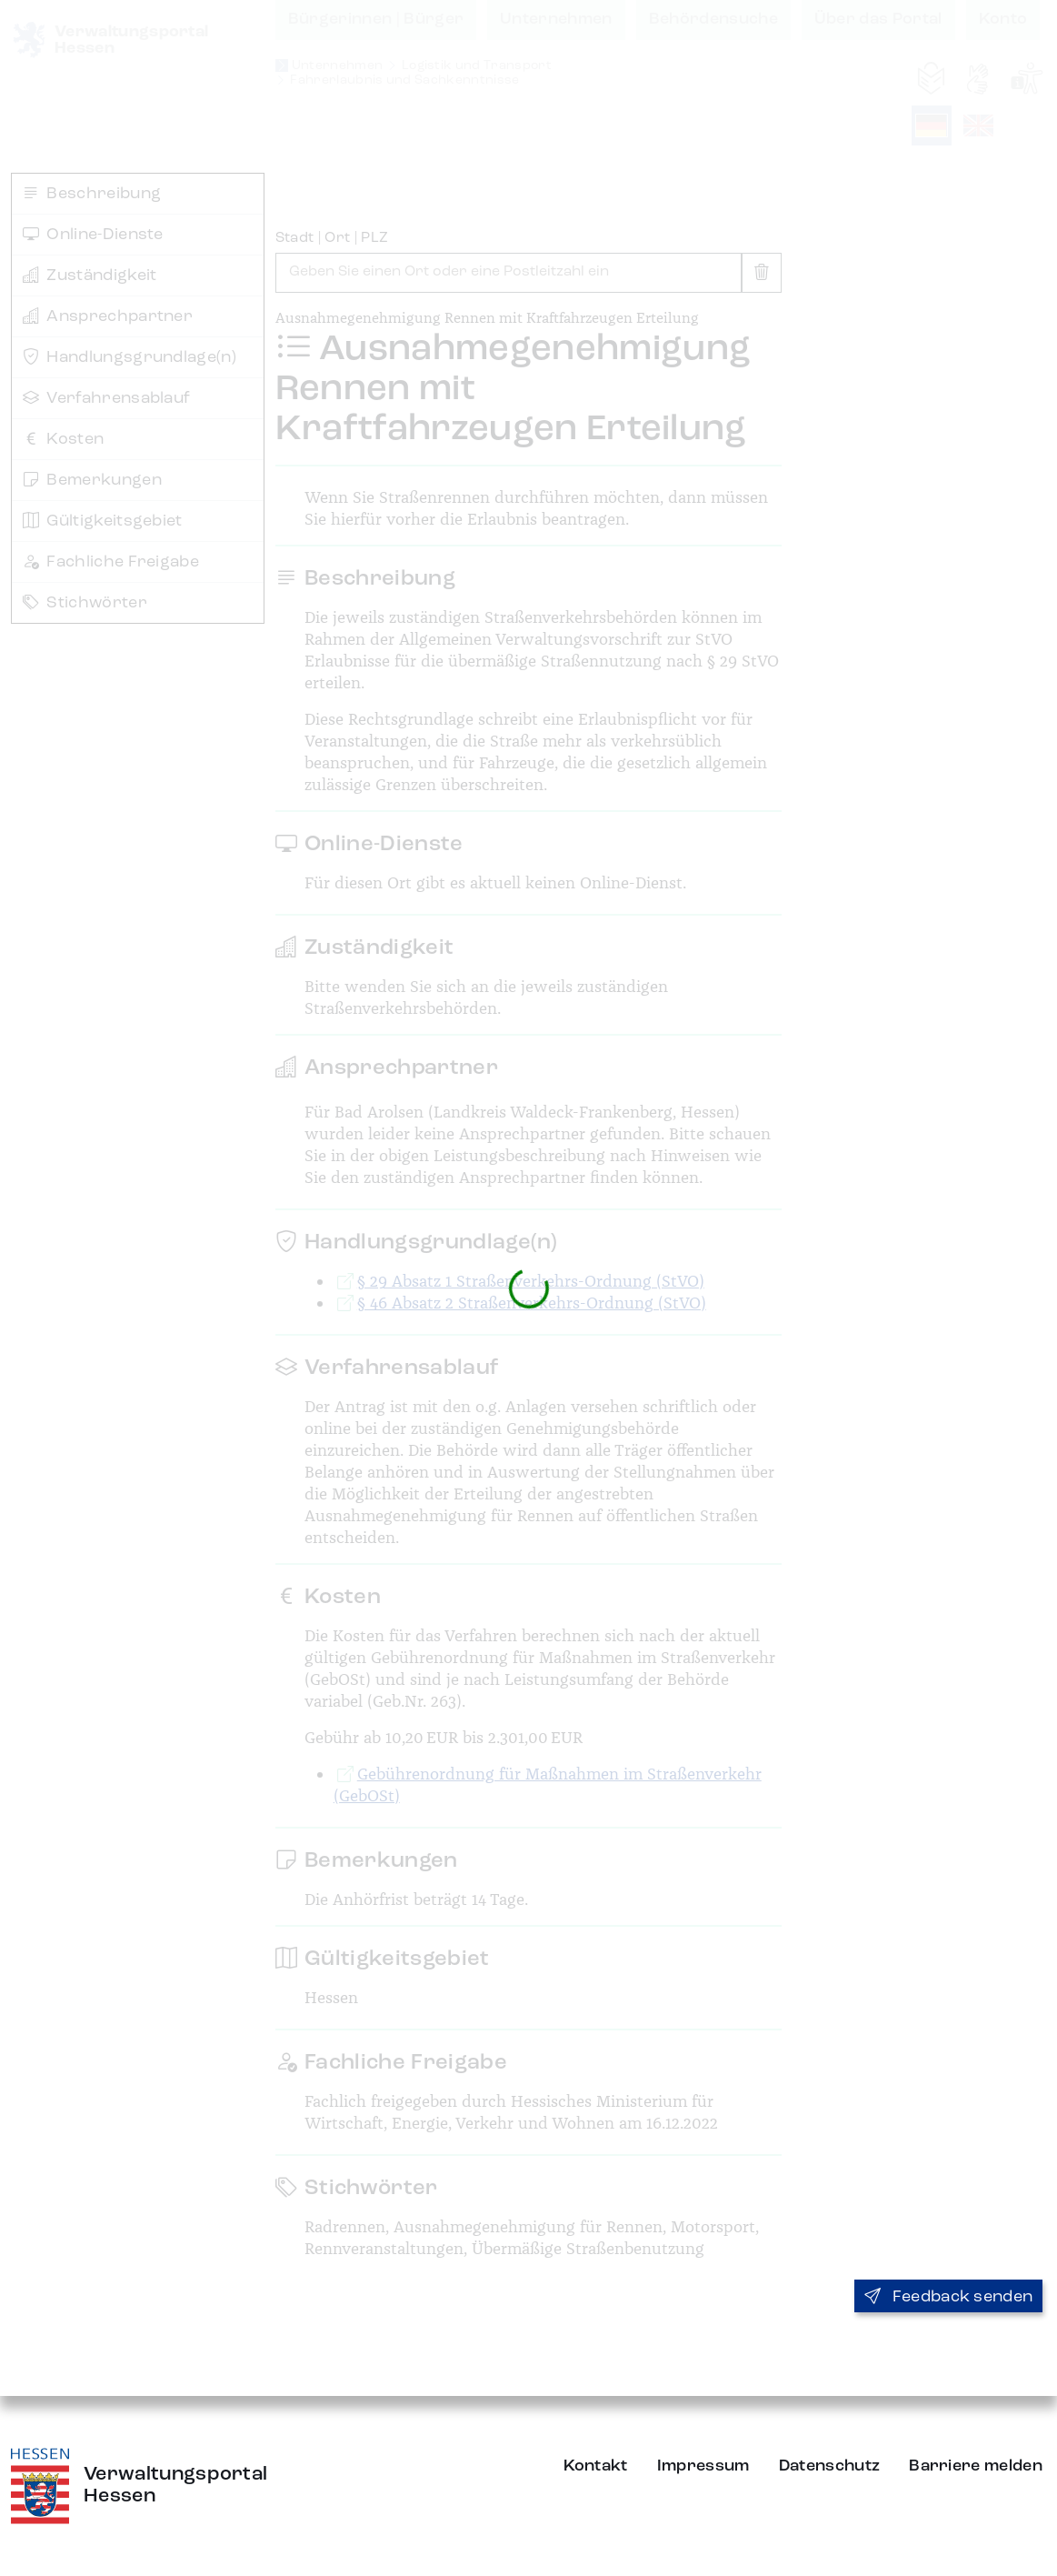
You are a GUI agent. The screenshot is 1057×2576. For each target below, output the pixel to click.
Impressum (703, 2466)
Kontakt (595, 2466)
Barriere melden (975, 2466)
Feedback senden (948, 2297)
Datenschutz (830, 2466)
